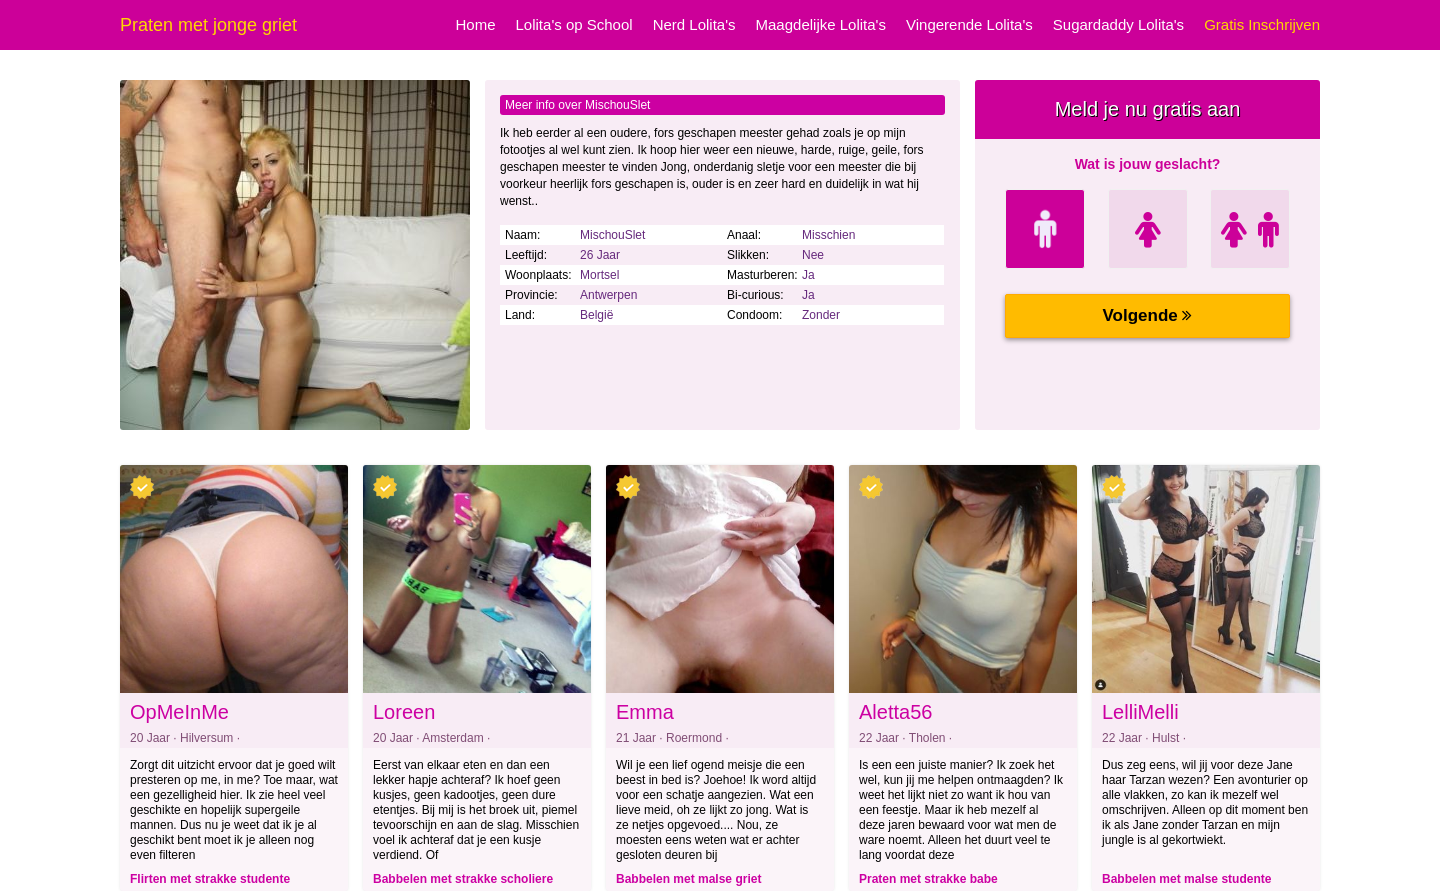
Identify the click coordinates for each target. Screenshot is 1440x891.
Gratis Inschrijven (1262, 24)
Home (476, 24)
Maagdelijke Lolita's (821, 24)
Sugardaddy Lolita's (1118, 24)
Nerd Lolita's (694, 24)
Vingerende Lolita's (969, 24)
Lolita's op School (574, 24)
